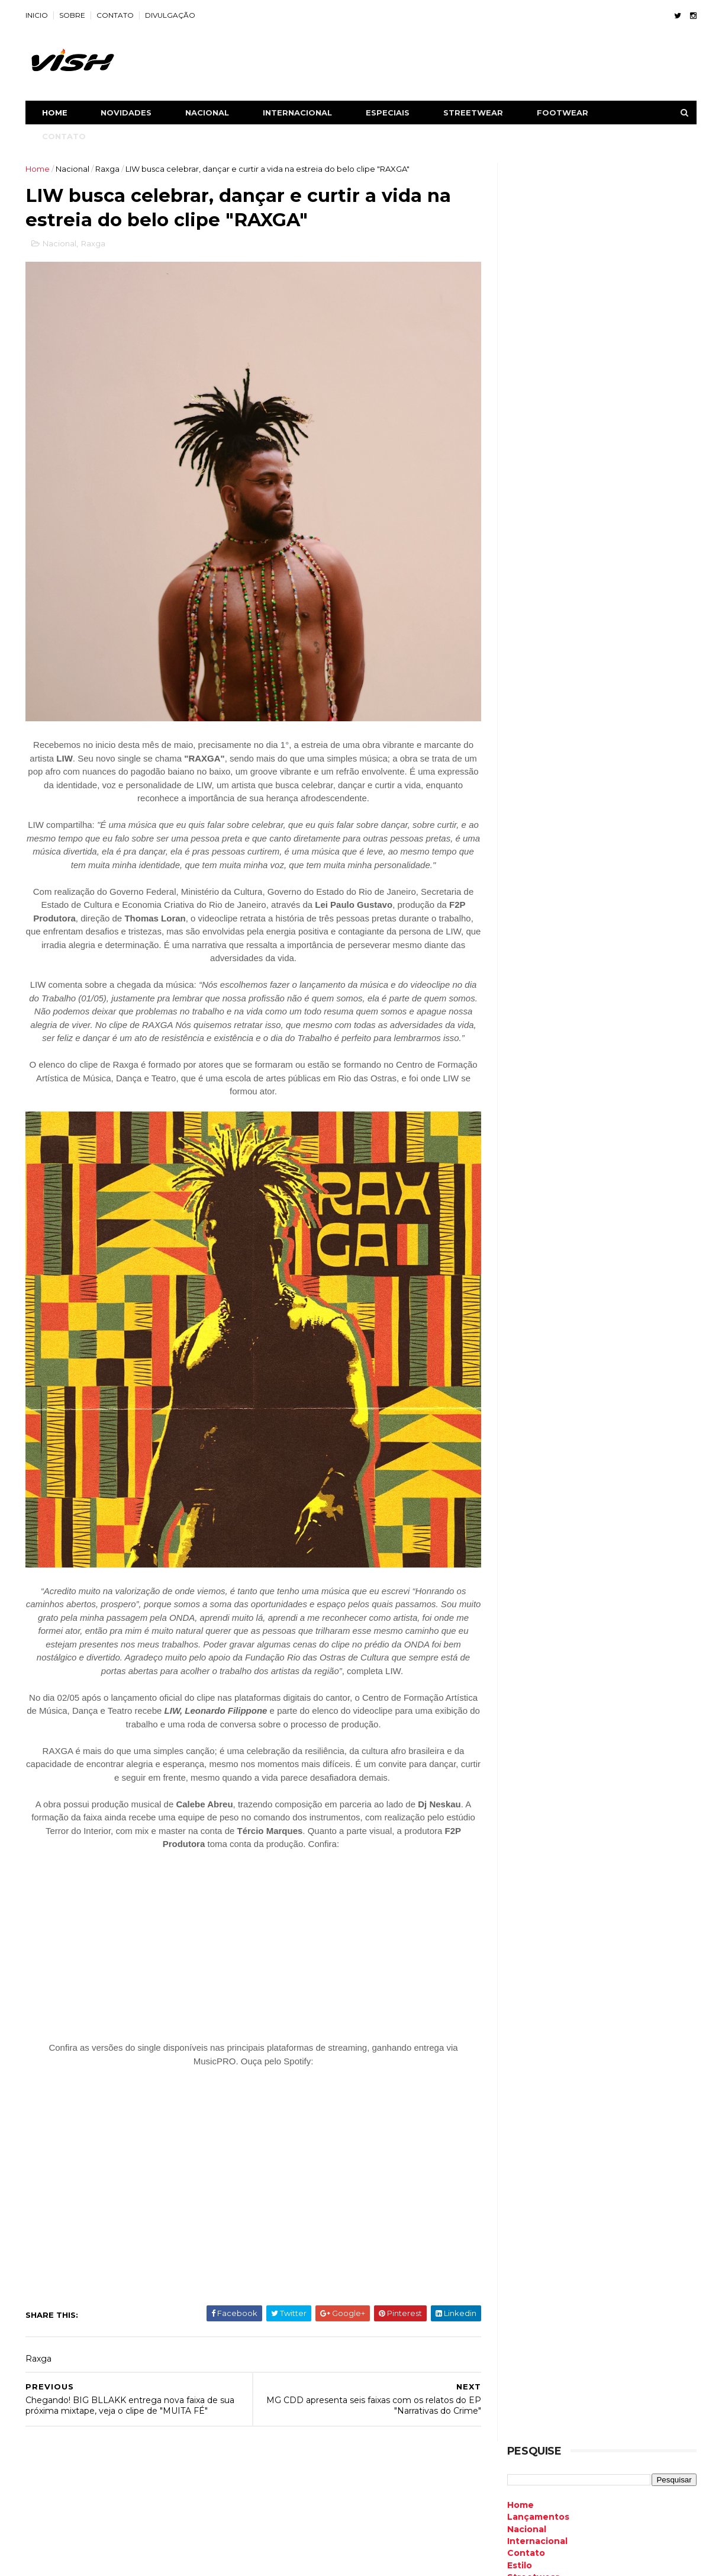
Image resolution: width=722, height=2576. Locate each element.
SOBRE (73, 15)
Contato (46, 2516)
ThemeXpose (88, 2560)
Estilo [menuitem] (518, 286)
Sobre (40, 2503)
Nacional (74, 169)
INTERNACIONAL (298, 112)
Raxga (108, 169)
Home (56, 112)
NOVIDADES (127, 112)
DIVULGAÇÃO (171, 15)
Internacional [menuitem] (536, 262)
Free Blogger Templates (155, 2560)
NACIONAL (208, 112)
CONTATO (116, 15)
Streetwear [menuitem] (532, 298)
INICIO (38, 15)
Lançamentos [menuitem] (537, 238)
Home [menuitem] (519, 226)
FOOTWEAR (563, 112)
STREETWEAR (474, 112)
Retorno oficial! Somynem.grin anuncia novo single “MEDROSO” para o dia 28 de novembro (595, 1524)
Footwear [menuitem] (528, 310)
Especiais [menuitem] (527, 322)
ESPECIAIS (389, 112)
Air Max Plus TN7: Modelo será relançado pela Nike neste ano (621, 1101)
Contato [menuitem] (525, 274)
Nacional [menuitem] (525, 250)
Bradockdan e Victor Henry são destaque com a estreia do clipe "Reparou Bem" (625, 1059)
